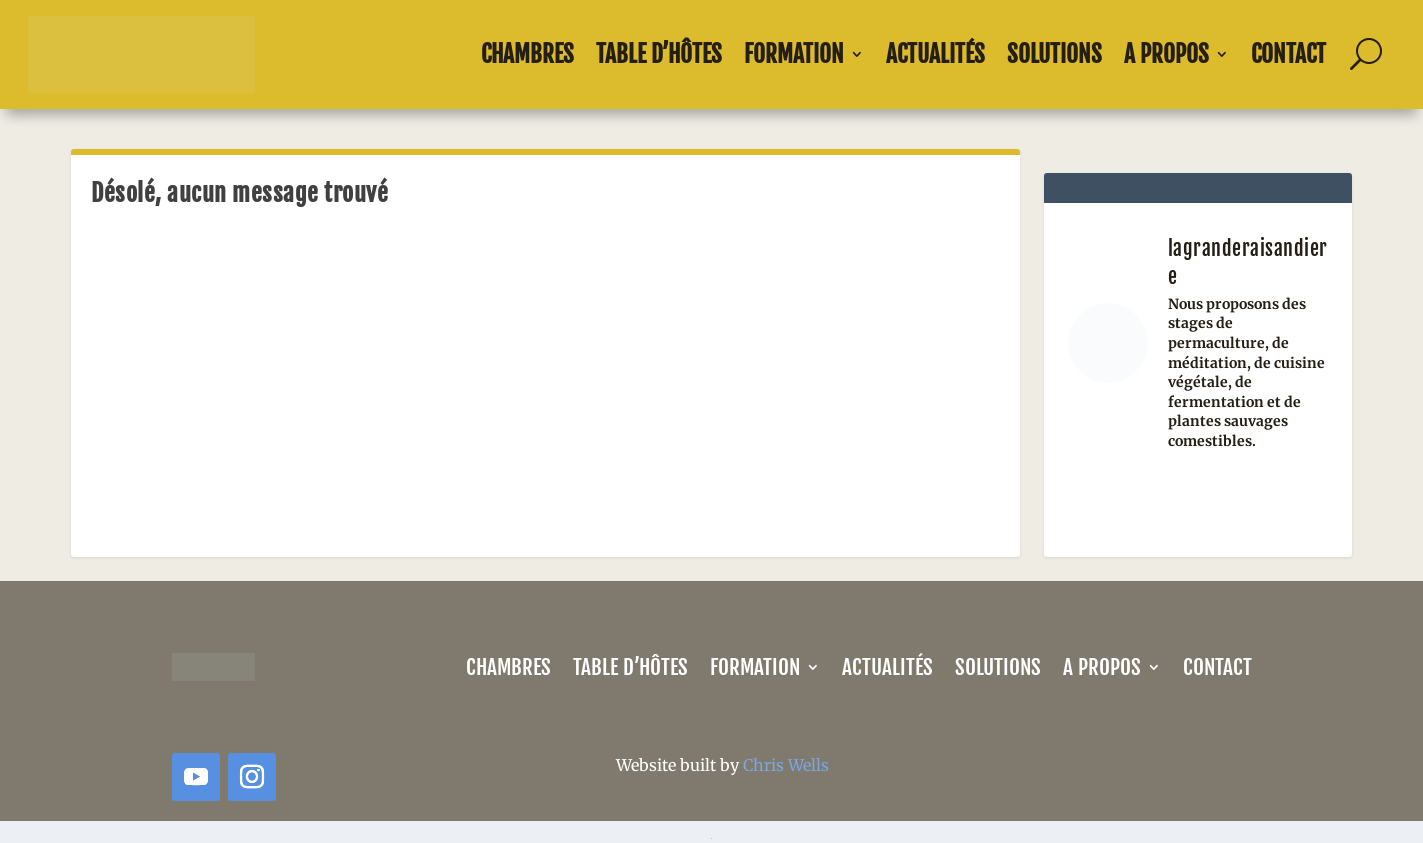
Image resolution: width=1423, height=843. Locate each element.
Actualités (935, 54)
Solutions (1054, 54)
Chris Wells (786, 765)
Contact (1288, 54)
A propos (1166, 54)
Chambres (527, 54)
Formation (794, 54)
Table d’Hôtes (659, 54)
